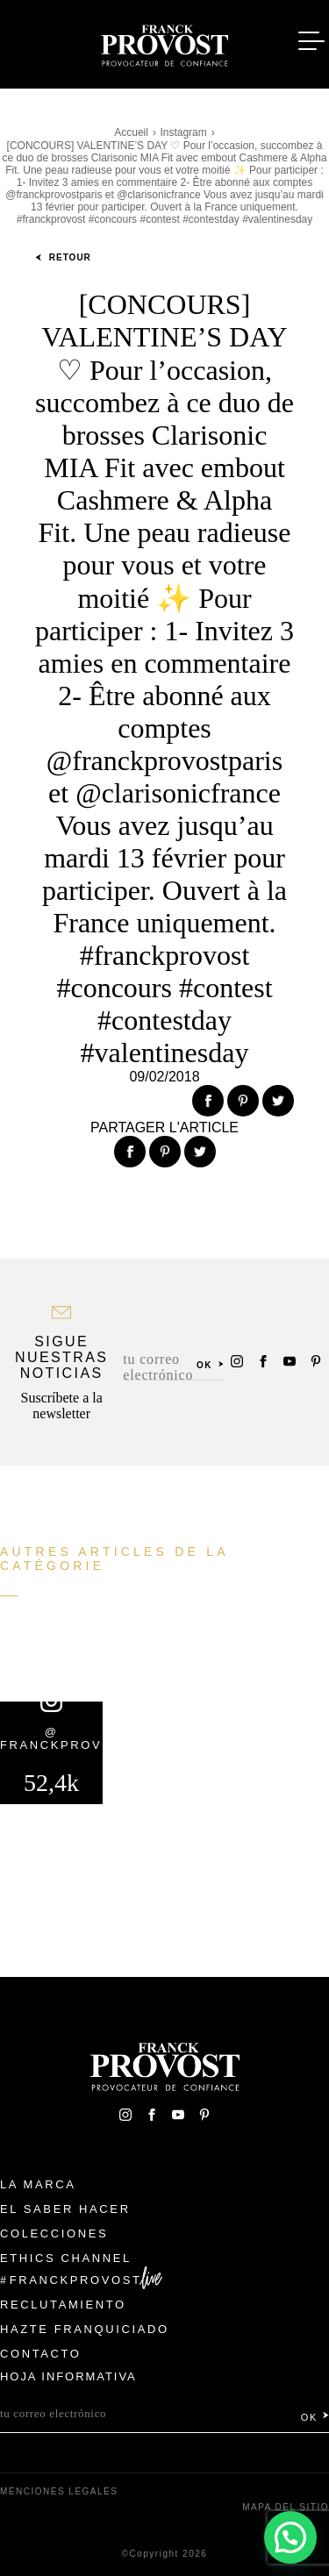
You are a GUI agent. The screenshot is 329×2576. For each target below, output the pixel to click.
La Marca (38, 2184)
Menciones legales (59, 2491)
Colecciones (54, 2233)
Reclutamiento (63, 2304)
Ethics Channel (66, 2258)
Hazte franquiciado (84, 2329)
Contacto (41, 2353)
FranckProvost (76, 2280)
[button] (290, 2537)
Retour (63, 257)
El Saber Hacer (65, 2209)
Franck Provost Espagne (165, 42)
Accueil (131, 132)
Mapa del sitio (285, 2507)
